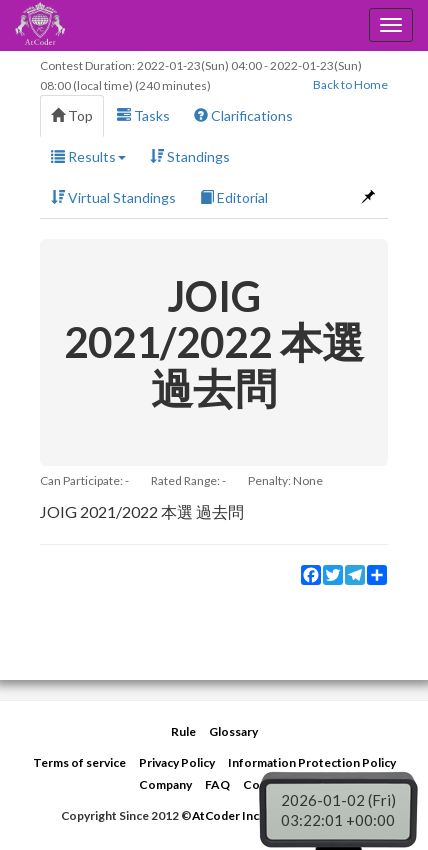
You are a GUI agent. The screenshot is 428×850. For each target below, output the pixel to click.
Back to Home (350, 84)
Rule (183, 731)
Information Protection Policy (312, 762)
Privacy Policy (177, 762)
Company (165, 784)
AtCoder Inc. (227, 815)
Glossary (233, 731)
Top (72, 115)
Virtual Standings (113, 197)
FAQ (217, 784)
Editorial (234, 197)
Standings (190, 156)
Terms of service (79, 762)
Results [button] (88, 156)
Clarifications (243, 115)
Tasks (143, 115)
